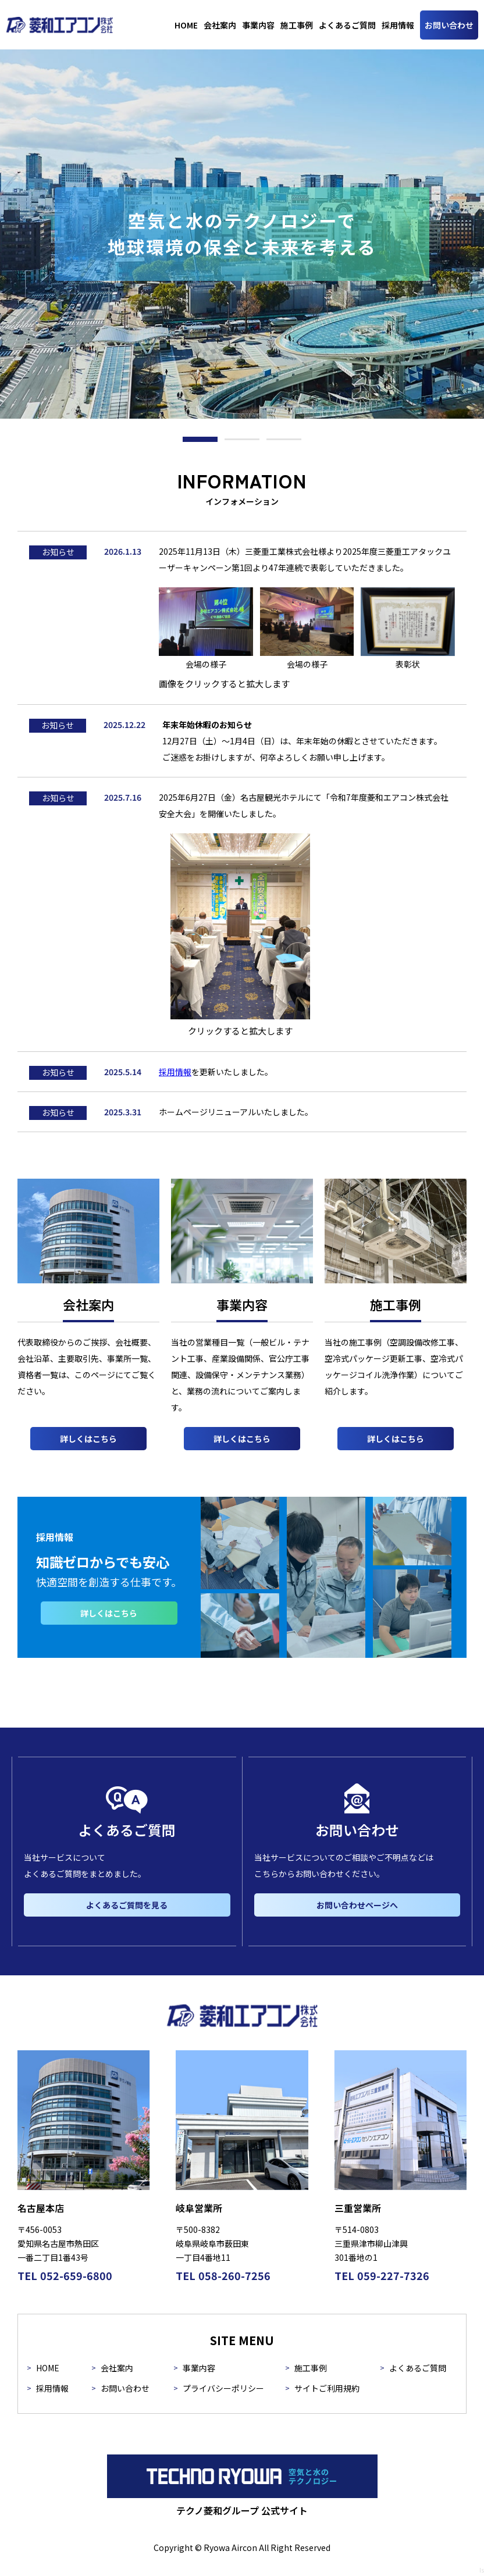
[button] (200, 439)
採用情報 (175, 1072)
